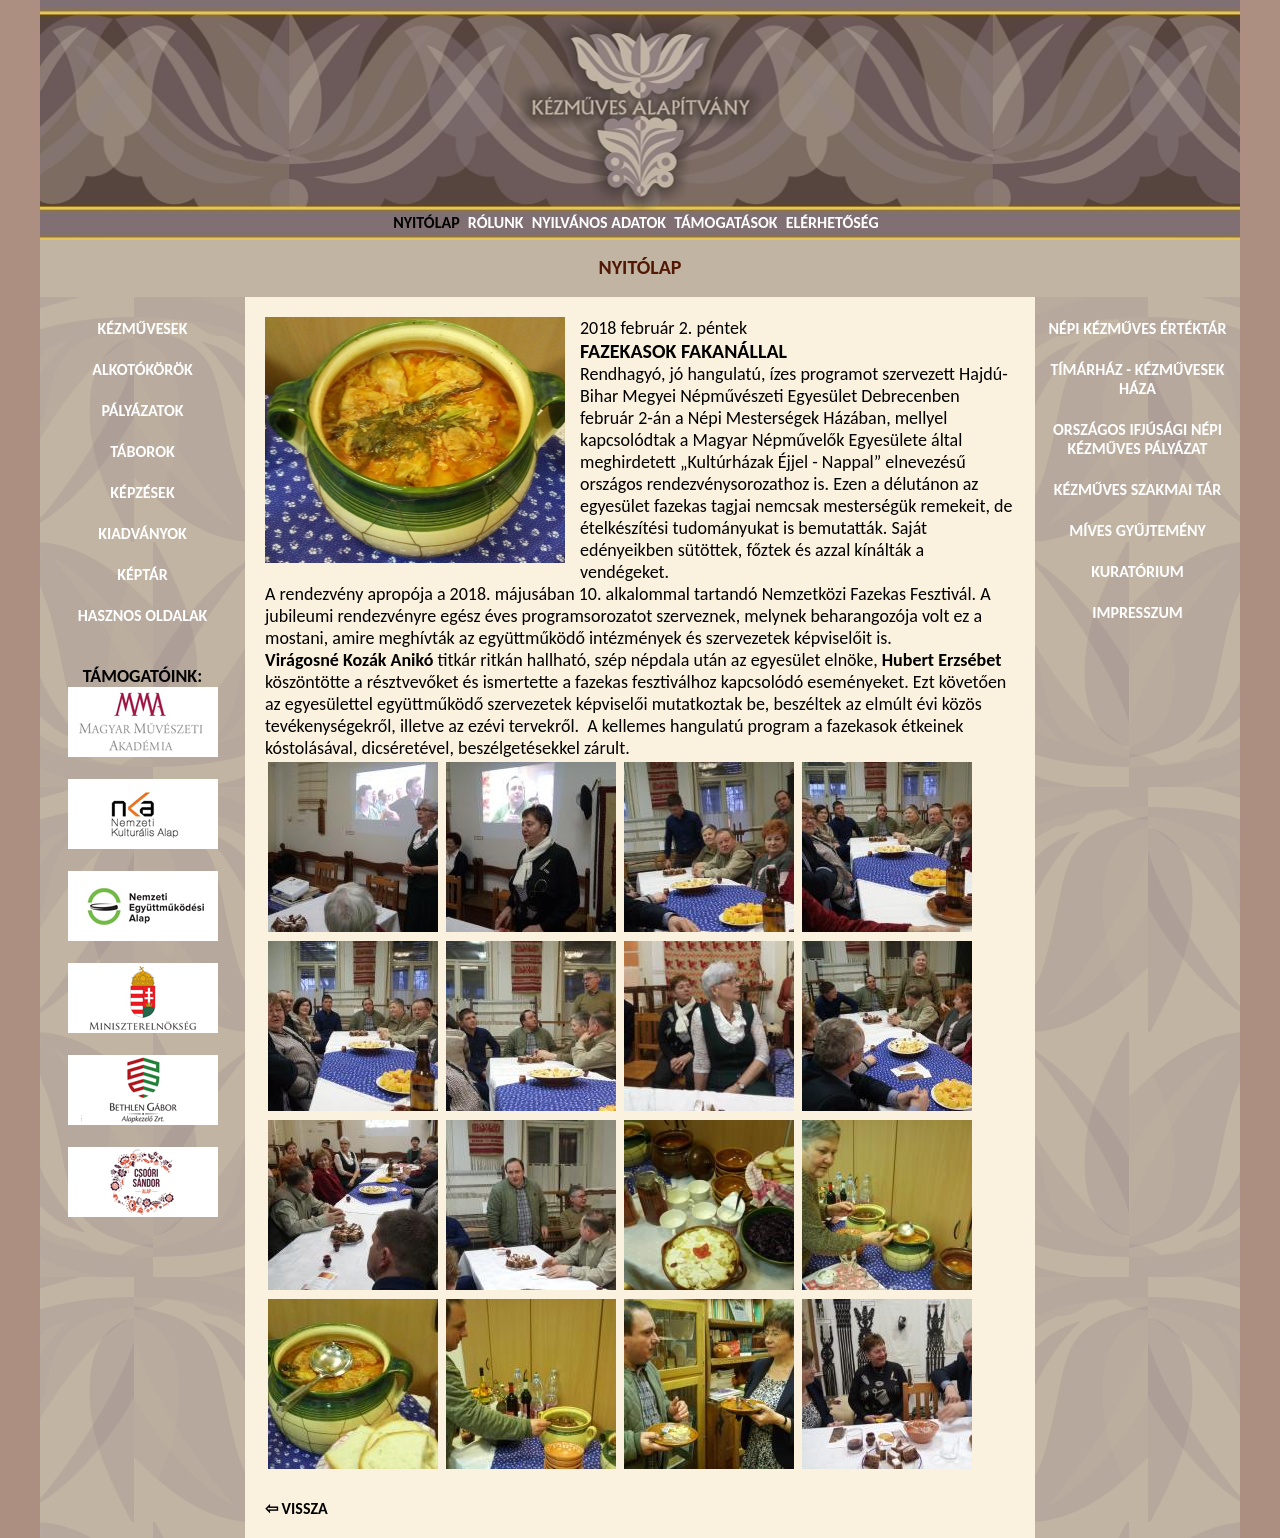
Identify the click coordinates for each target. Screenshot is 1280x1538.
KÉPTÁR (142, 574)
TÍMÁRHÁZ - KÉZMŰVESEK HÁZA (1137, 379)
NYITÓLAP (426, 222)
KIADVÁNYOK (142, 533)
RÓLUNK (496, 222)
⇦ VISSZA (296, 1508)
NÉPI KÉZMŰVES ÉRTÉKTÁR (1137, 328)
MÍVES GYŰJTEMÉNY (1137, 530)
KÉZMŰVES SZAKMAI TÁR (1137, 489)
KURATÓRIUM (1137, 571)
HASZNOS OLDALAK (143, 615)
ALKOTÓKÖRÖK (142, 369)
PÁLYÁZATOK (142, 410)
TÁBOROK (142, 451)
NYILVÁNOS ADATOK (599, 222)
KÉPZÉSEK (142, 492)
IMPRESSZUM (1137, 612)
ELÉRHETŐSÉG (832, 222)
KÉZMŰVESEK (143, 328)
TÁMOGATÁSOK (725, 222)
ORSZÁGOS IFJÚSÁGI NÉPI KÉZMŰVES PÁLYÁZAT (1137, 439)
